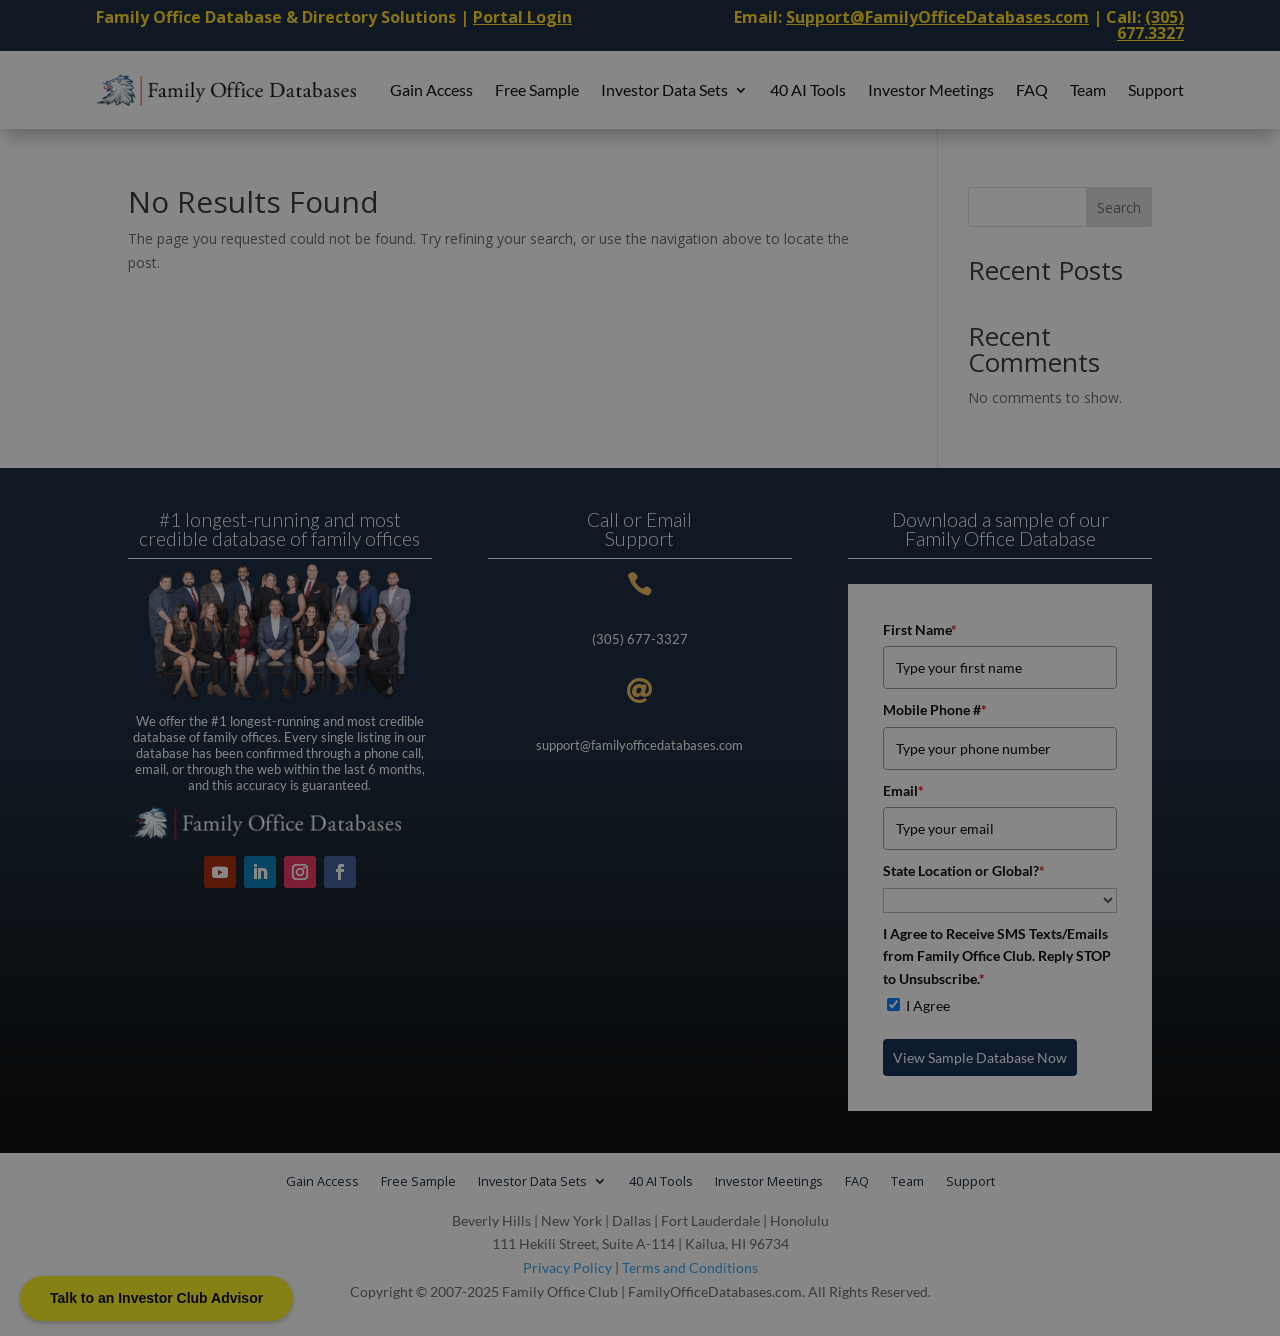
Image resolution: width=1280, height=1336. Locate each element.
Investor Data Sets (664, 89)
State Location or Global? (964, 870)
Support (1156, 89)
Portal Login (522, 17)
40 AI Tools (808, 89)
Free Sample (537, 89)
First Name (920, 629)
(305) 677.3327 (1150, 25)
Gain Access (431, 89)
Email (903, 790)
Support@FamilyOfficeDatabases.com (937, 17)
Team (1088, 89)
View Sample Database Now (980, 1057)
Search (1119, 207)
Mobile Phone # (935, 709)
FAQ (1032, 89)
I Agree (928, 1005)
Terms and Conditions (690, 1267)
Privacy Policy (567, 1267)
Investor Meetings (931, 89)
